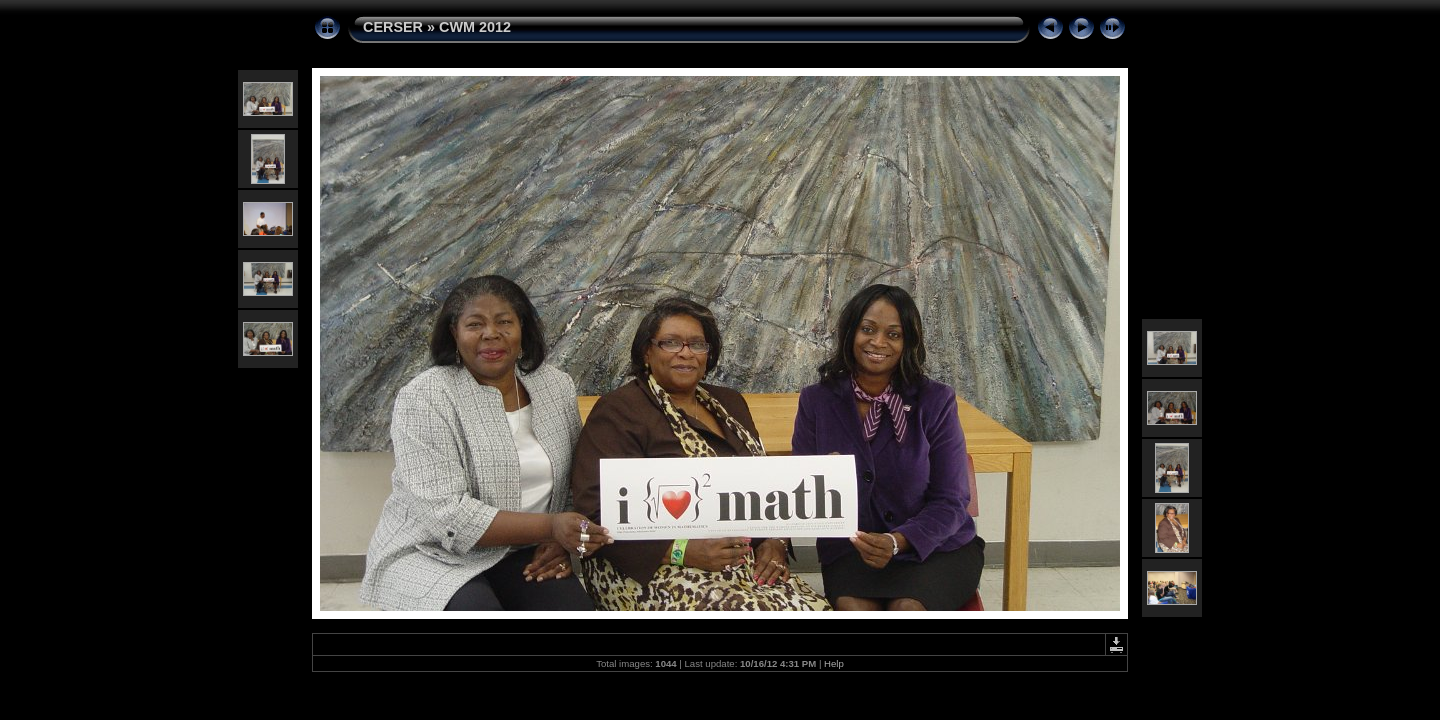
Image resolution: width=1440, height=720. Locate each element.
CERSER (393, 27)
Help (834, 663)
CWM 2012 (475, 27)
